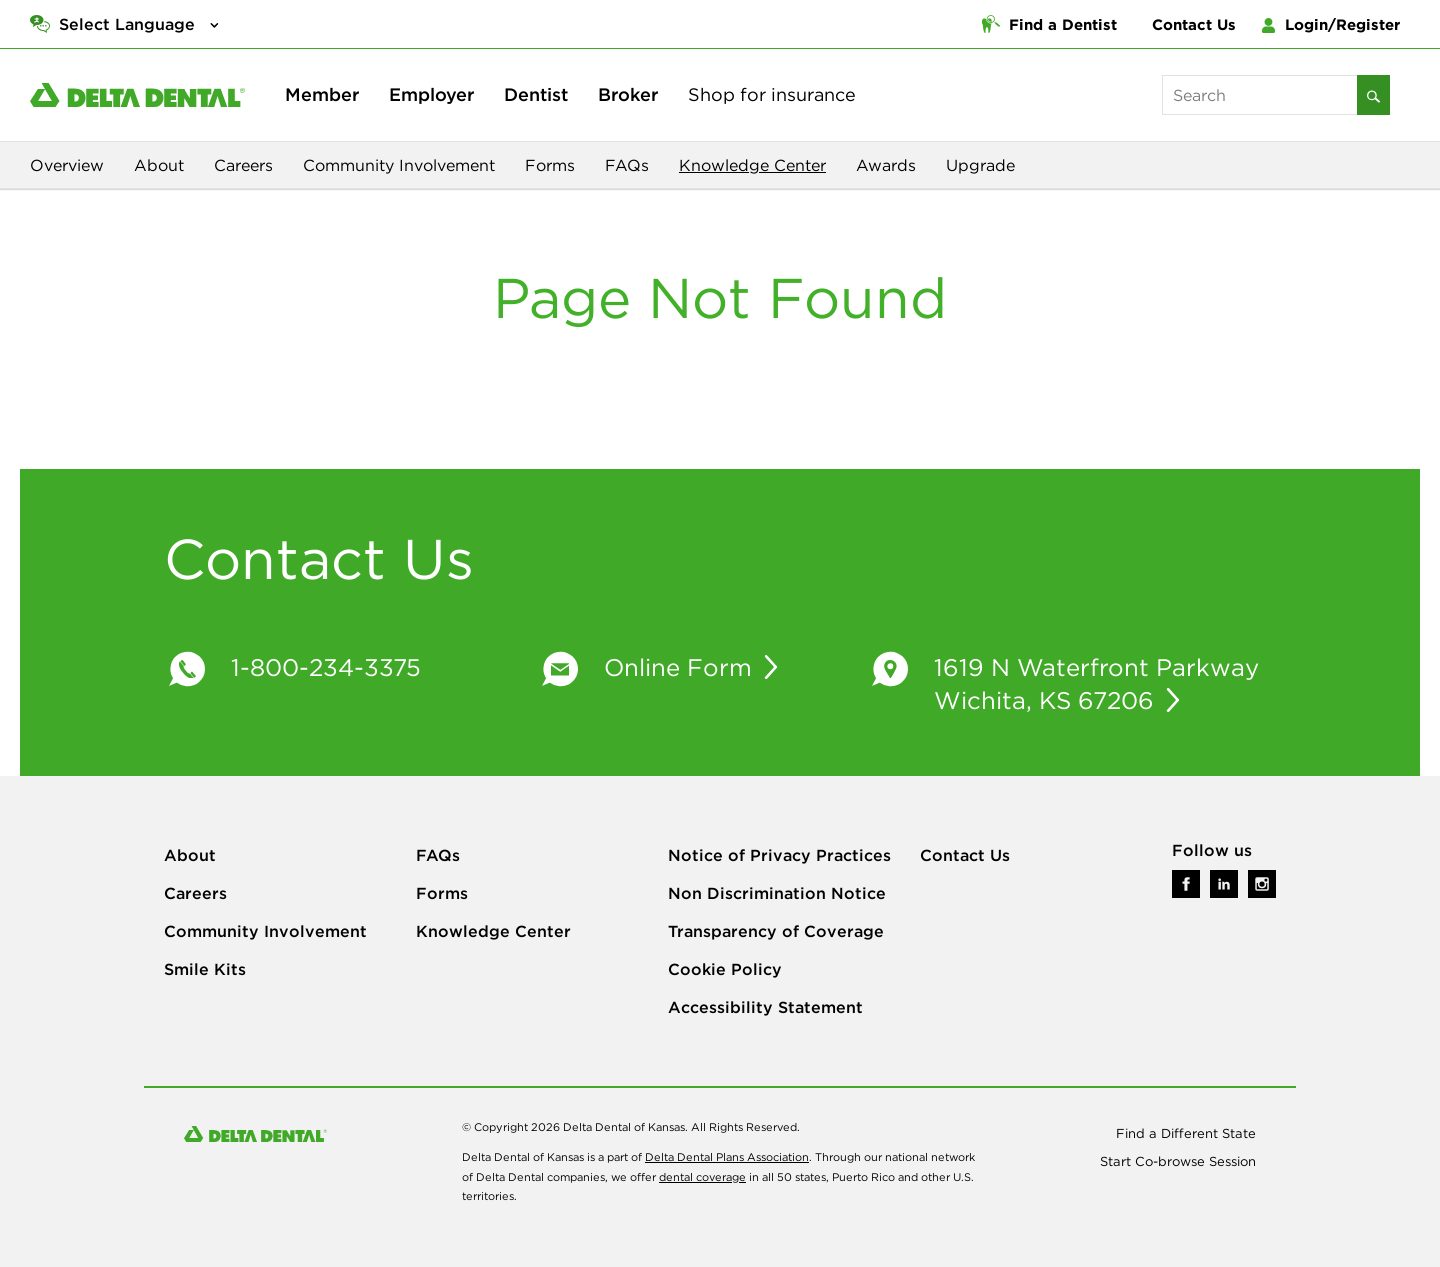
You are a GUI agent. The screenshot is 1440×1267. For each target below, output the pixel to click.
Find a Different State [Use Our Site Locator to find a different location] (1186, 1133)
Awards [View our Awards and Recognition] (886, 165)
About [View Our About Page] (159, 165)
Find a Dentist (1049, 24)
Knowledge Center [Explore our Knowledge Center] (752, 165)
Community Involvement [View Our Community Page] (399, 165)
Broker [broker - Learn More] (628, 94)
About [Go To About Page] (190, 855)
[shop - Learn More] (772, 95)
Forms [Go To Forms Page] (442, 893)
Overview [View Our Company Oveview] (67, 165)
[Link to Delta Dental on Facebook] (1186, 881)
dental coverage (702, 1177)
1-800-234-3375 (326, 667)
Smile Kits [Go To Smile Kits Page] (205, 969)
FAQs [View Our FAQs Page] (627, 165)
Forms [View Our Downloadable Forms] (550, 165)
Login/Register (1330, 24)
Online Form (681, 667)
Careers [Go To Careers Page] (195, 893)
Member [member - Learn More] (322, 94)
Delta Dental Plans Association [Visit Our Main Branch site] (727, 1157)
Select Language (127, 24)
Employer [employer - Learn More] (431, 94)
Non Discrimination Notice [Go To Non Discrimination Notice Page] (777, 893)
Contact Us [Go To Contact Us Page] (965, 855)
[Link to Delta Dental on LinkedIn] (1224, 881)
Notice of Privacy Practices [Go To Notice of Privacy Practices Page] (779, 855)
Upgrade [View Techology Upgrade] (980, 165)
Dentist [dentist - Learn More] (536, 94)
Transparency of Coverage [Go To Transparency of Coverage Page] (776, 931)
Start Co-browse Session (1178, 1161)
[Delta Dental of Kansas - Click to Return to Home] (137, 95)
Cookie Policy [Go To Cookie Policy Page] (725, 969)
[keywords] (1259, 95)
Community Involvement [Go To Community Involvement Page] (265, 931)
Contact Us (1194, 24)
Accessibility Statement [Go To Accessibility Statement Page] (765, 1007)
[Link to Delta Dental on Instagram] (1262, 881)
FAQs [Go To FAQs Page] (438, 855)
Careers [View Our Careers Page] (243, 165)
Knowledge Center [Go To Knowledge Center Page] (493, 931)
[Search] (1373, 95)
